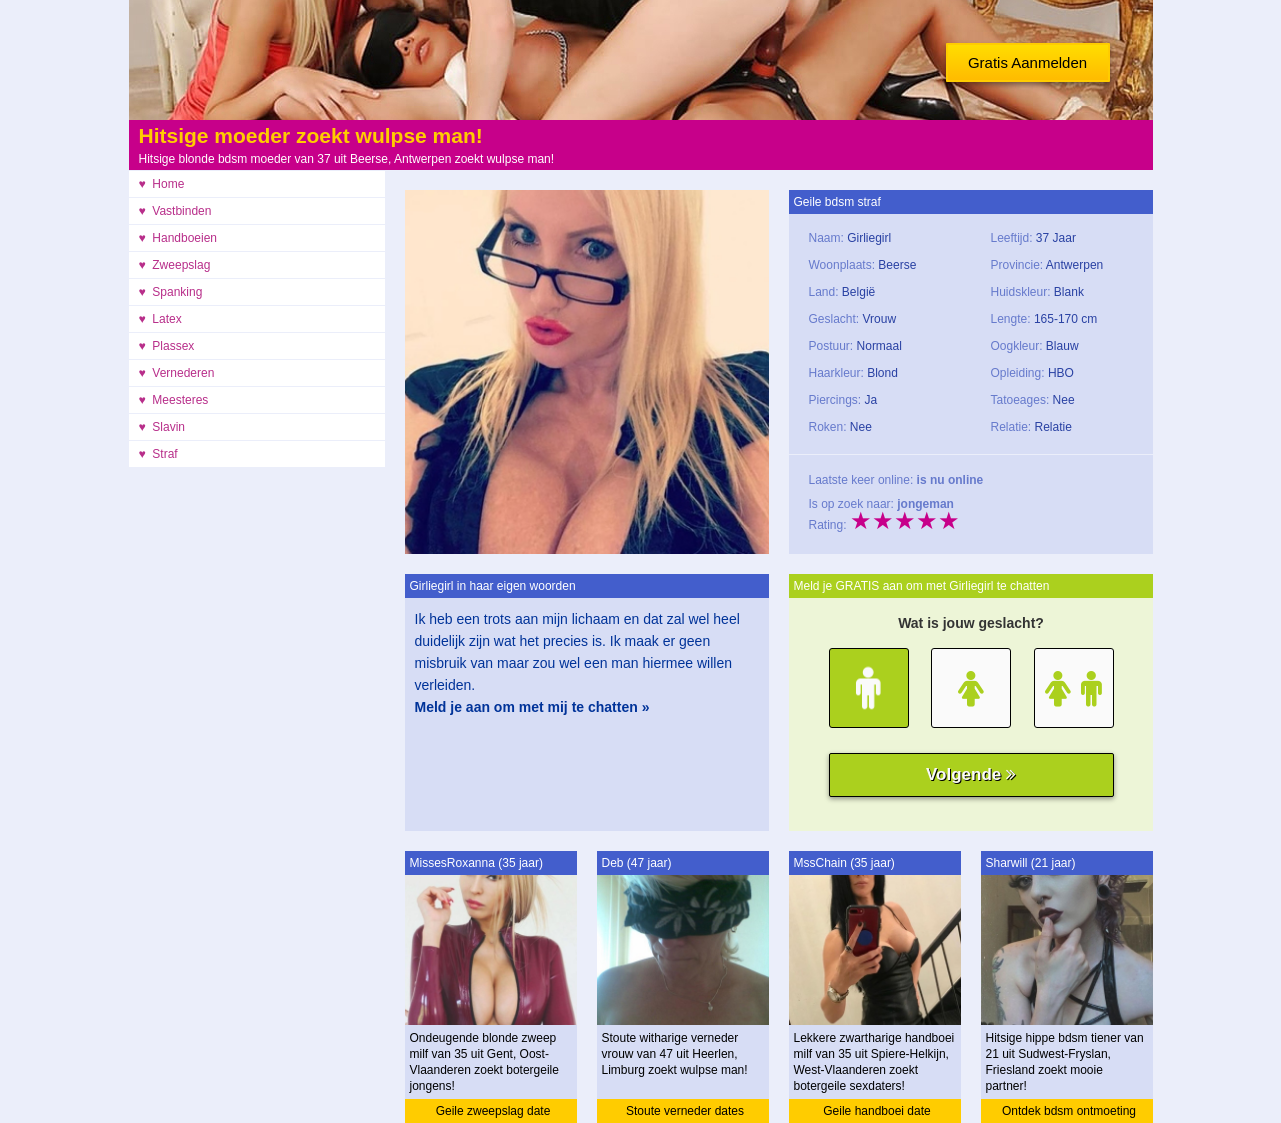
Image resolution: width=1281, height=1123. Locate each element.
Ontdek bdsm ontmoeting (1069, 1111)
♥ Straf (158, 454)
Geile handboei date (876, 1111)
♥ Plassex (167, 346)
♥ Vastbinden (175, 211)
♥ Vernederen (177, 373)
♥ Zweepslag (175, 265)
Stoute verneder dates (685, 1111)
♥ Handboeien (178, 238)
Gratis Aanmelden (1027, 62)
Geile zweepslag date (493, 1111)
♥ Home (162, 184)
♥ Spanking (171, 292)
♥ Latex (160, 319)
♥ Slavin (162, 427)
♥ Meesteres (174, 400)
